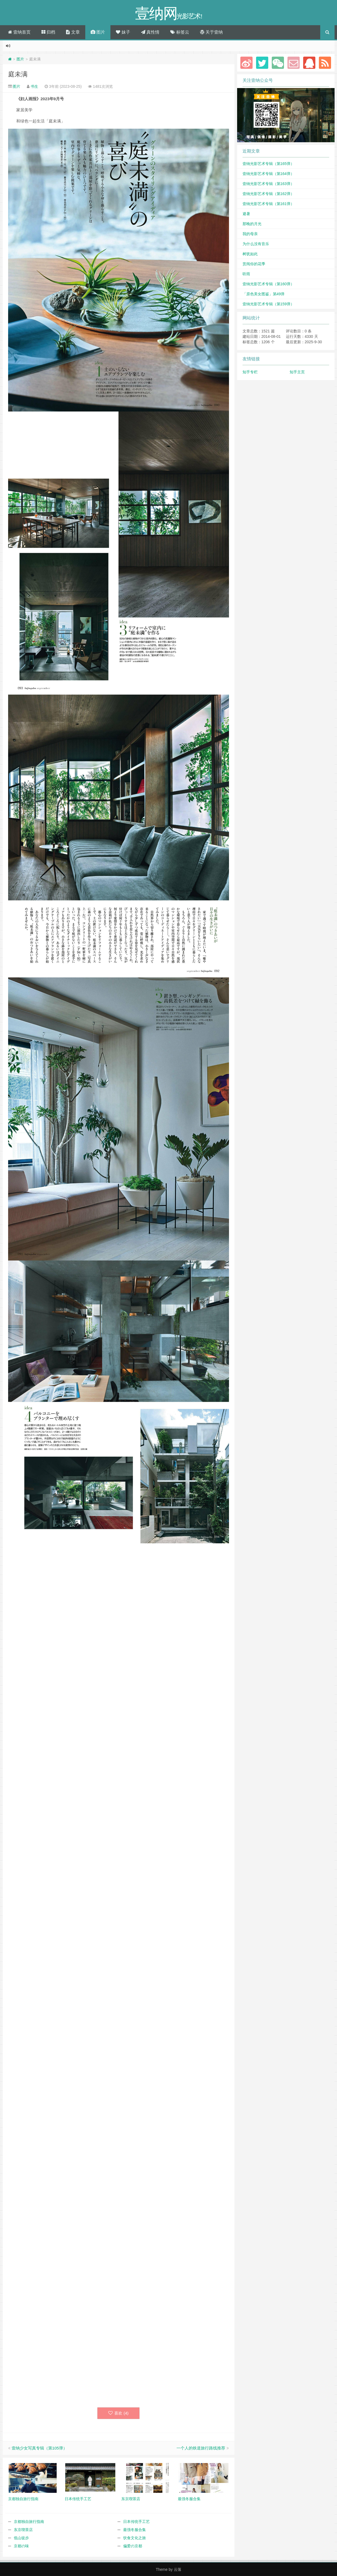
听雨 (246, 274)
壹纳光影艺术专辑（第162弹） (268, 194)
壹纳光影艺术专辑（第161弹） (268, 204)
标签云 (179, 32)
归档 (48, 32)
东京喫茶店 (23, 2530)
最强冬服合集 (134, 2530)
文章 (73, 32)
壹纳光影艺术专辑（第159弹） (268, 304)
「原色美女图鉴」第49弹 (264, 294)
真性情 (150, 32)
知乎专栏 (250, 372)
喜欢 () (118, 2413)
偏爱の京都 (132, 2546)
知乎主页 (297, 372)
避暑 (246, 214)
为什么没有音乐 (256, 244)
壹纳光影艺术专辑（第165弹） (268, 163)
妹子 (123, 32)
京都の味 (21, 2546)
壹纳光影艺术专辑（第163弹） (268, 184)
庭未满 (18, 74)
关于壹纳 (211, 32)
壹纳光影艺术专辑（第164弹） (268, 173)
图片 (98, 32)
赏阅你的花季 (254, 264)
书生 (34, 86)
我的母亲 (250, 234)
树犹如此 (250, 254)
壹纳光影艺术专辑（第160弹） (268, 284)
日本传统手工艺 (136, 2521)
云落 (177, 2569)
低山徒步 (21, 2538)
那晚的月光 (252, 224)
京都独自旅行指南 (29, 2521)
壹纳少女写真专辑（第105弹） (39, 2448)
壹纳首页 (19, 32)
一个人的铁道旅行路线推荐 (200, 2448)
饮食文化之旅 (134, 2538)
